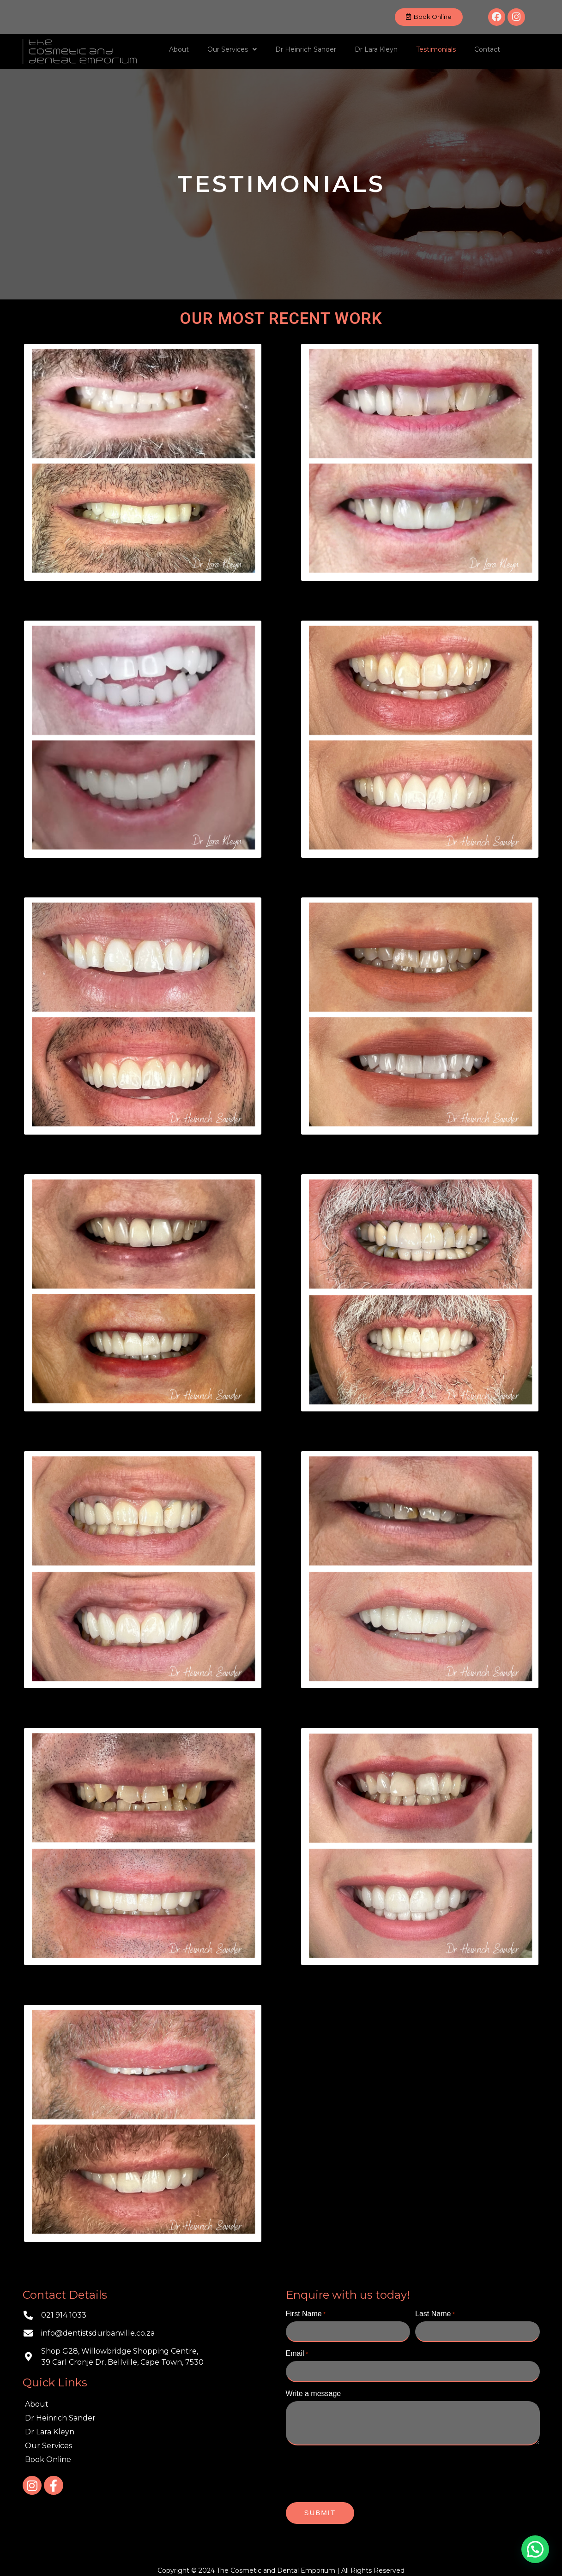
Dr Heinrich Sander (305, 49)
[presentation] (356, 2470)
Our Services (232, 49)
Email (297, 2351)
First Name (306, 2314)
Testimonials (436, 49)
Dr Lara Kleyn (376, 49)
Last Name (435, 2314)
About (179, 49)
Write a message (313, 2389)
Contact (487, 49)
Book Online (48, 2459)
